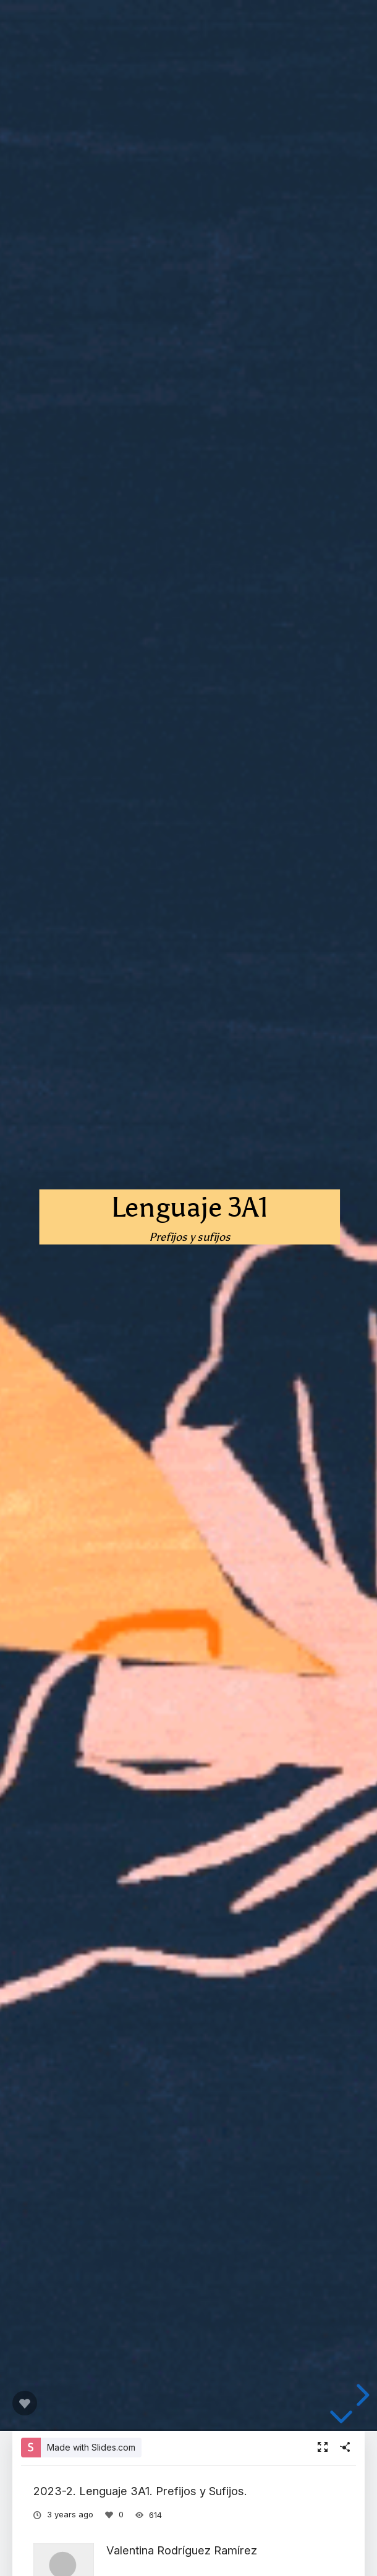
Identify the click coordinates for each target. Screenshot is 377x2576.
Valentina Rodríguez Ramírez (181, 2550)
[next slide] (361, 2395)
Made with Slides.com (91, 2447)
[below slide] (341, 2419)
